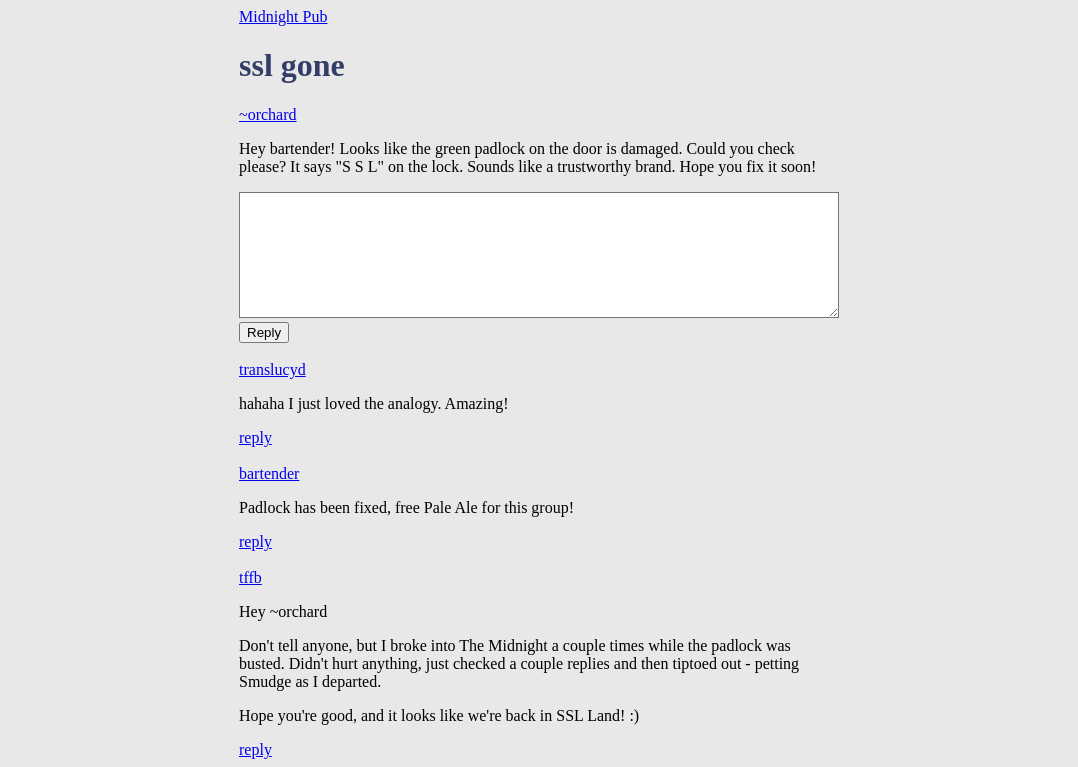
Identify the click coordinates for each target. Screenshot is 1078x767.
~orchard (268, 114)
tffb (250, 577)
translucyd (272, 369)
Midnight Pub (283, 16)
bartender (269, 473)
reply (255, 437)
